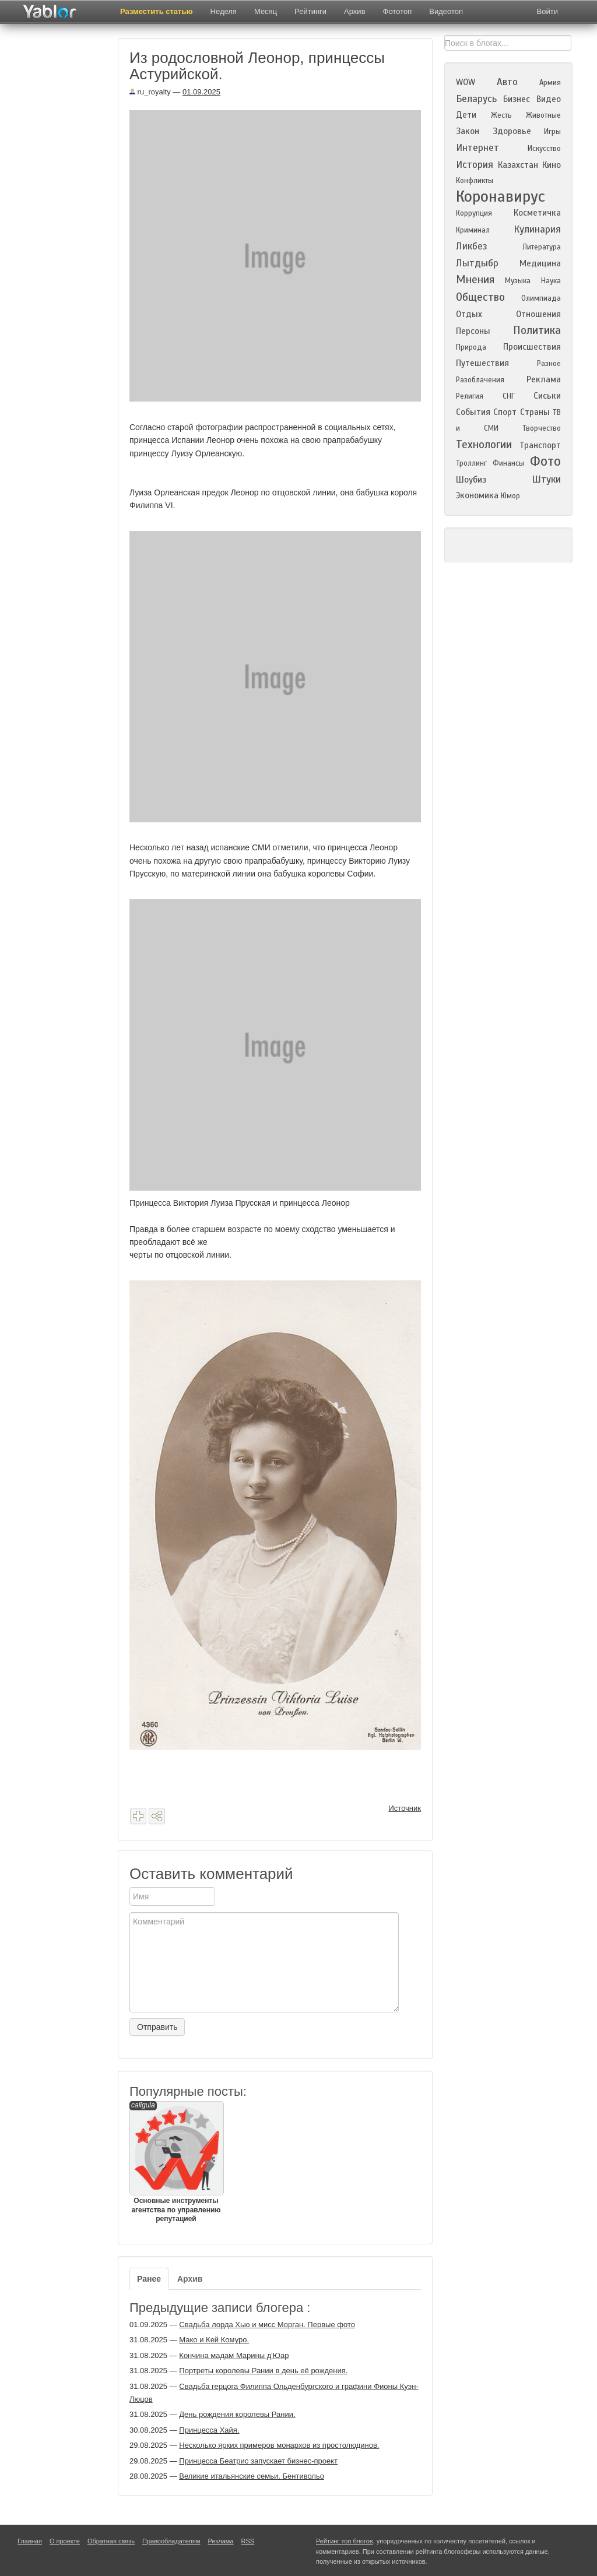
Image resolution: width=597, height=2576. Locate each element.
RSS (248, 2541)
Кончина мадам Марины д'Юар (234, 2355)
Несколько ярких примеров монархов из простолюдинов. (279, 2445)
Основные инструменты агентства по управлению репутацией (176, 2162)
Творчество (541, 428)
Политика (537, 330)
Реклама (543, 379)
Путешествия (482, 363)
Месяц (265, 11)
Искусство (544, 148)
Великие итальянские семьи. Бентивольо (251, 2476)
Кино (551, 165)
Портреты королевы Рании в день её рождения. (263, 2370)
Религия (469, 396)
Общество (480, 297)
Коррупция (474, 213)
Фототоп (397, 11)
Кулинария (537, 229)
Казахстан (518, 165)
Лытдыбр (477, 263)
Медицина (540, 263)
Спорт (505, 412)
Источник (405, 1808)
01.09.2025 (201, 91)
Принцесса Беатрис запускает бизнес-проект (258, 2461)
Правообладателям (171, 2541)
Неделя (223, 11)
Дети (466, 115)
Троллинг (471, 463)
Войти (547, 11)
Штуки (546, 479)
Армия (550, 82)
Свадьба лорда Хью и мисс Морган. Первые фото (267, 2324)
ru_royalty (150, 91)
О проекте (65, 2541)
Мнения (475, 279)
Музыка (518, 281)
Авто (507, 82)
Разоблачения (480, 380)
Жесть (501, 115)
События (473, 412)
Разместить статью (156, 11)
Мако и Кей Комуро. (214, 2339)
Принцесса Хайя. (209, 2430)
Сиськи (547, 395)
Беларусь (476, 99)
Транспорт (540, 445)
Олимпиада (541, 298)
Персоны (473, 331)
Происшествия (532, 347)
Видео (548, 99)
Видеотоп (446, 11)
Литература (541, 247)
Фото (545, 461)
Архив (354, 11)
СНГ (509, 396)
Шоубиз (471, 479)
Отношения (538, 314)
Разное (549, 363)
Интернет (477, 148)
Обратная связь (111, 2541)
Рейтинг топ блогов (344, 2541)
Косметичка (537, 212)
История (474, 165)
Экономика (477, 495)
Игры (552, 131)
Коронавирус (500, 196)
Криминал (473, 230)
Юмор (510, 496)
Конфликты (474, 180)
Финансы (508, 463)
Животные (543, 115)
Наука (551, 281)
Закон (467, 131)
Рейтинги (310, 11)
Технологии (484, 444)
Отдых (469, 314)
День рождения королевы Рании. (237, 2414)
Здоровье (512, 131)
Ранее (149, 2278)
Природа (471, 347)
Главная (29, 2541)
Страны (535, 412)
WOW (465, 82)
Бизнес (516, 99)
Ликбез (471, 246)
